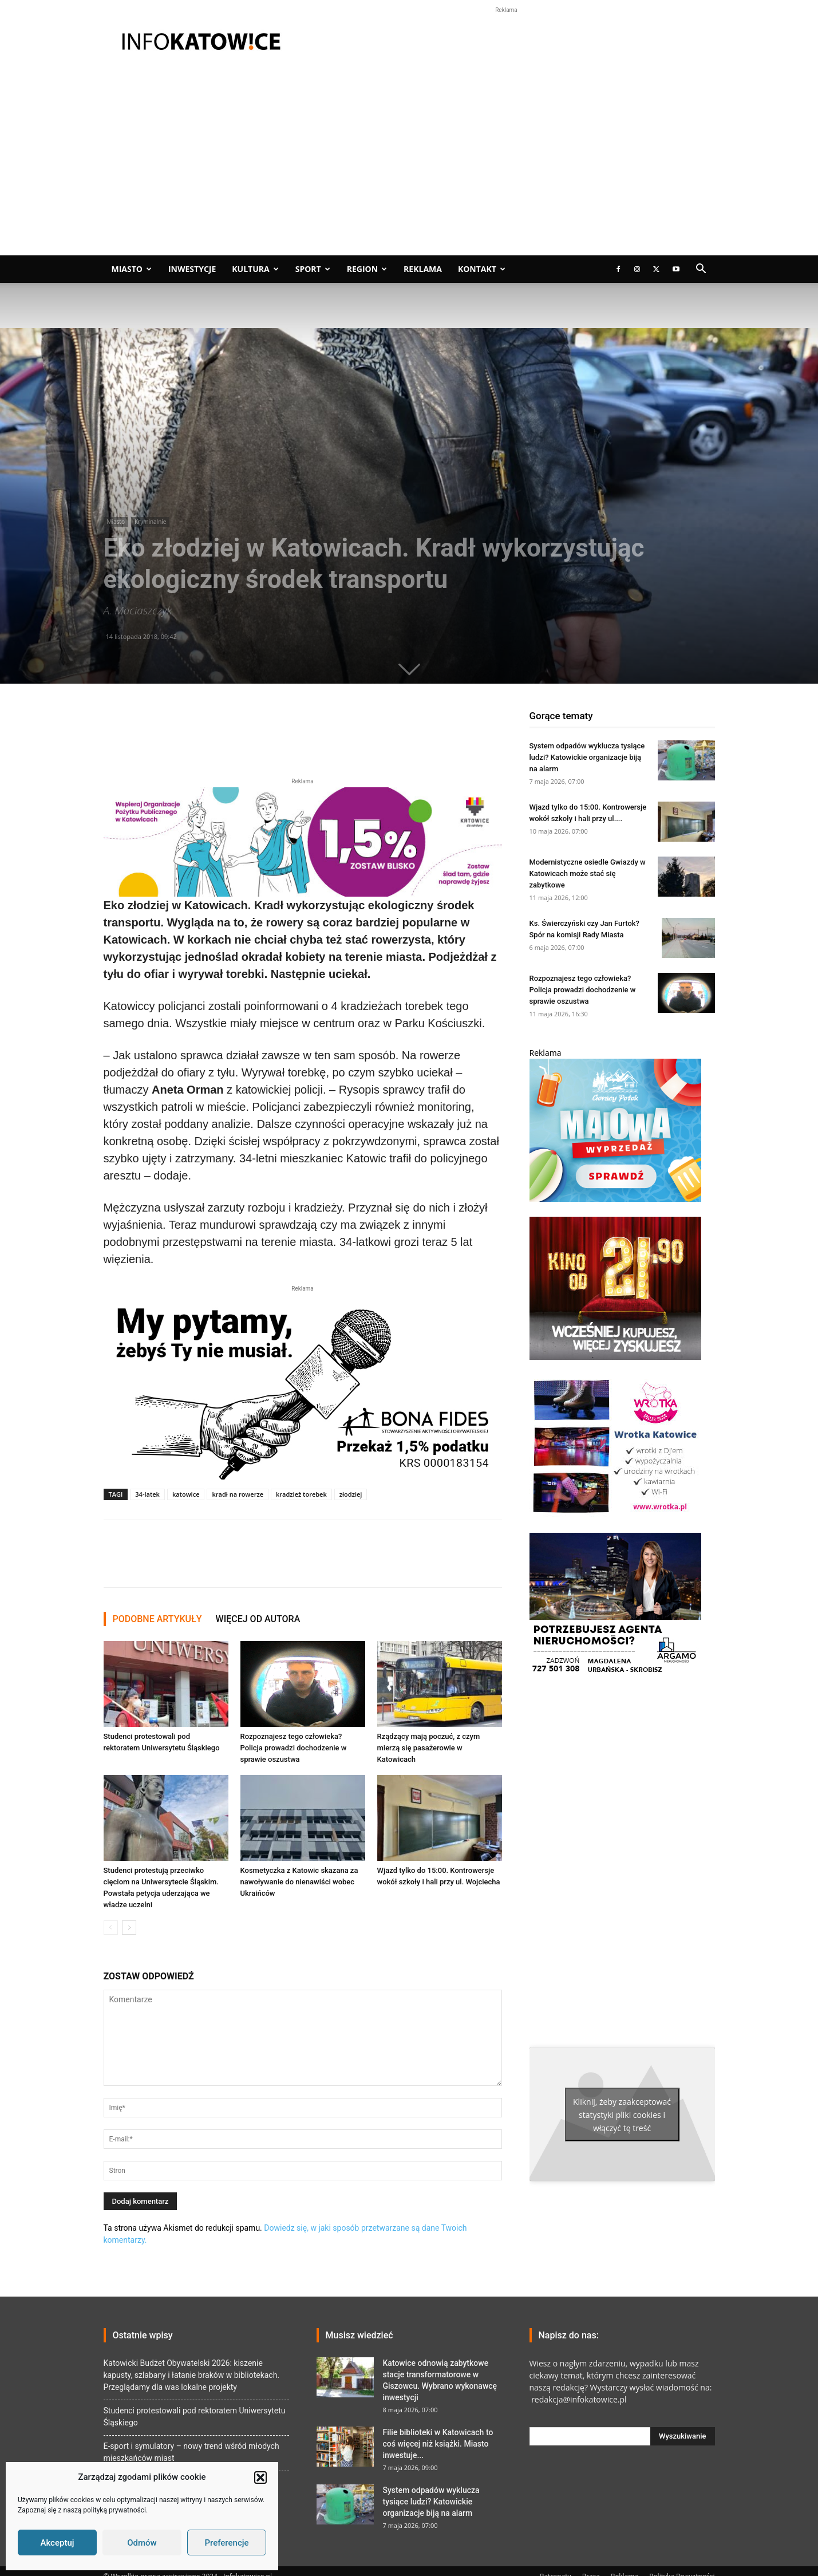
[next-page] (129, 1927)
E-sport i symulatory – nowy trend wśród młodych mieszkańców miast (191, 2452)
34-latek (147, 1494)
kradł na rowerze (237, 1494)
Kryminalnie (151, 522)
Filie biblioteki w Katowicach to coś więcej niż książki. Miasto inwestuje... (438, 2444)
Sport (312, 268)
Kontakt (481, 268)
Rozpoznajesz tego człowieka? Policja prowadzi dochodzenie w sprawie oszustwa (293, 1748)
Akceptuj (57, 2543)
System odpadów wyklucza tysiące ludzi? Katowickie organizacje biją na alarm (587, 757)
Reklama (423, 268)
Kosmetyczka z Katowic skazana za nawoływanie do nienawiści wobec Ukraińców (299, 1882)
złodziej (350, 1494)
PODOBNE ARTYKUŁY (157, 1619)
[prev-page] (111, 1927)
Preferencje (226, 2543)
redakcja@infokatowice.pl (578, 2399)
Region (367, 268)
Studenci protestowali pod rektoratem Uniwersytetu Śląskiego (195, 2416)
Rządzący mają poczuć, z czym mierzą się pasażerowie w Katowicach (428, 1748)
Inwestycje (192, 268)
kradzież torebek (301, 1494)
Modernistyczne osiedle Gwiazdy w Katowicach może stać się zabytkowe (587, 873)
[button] (260, 2477)
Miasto (132, 268)
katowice (186, 1494)
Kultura (255, 268)
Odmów (142, 2543)
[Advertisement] (409, 169)
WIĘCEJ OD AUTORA (258, 1619)
